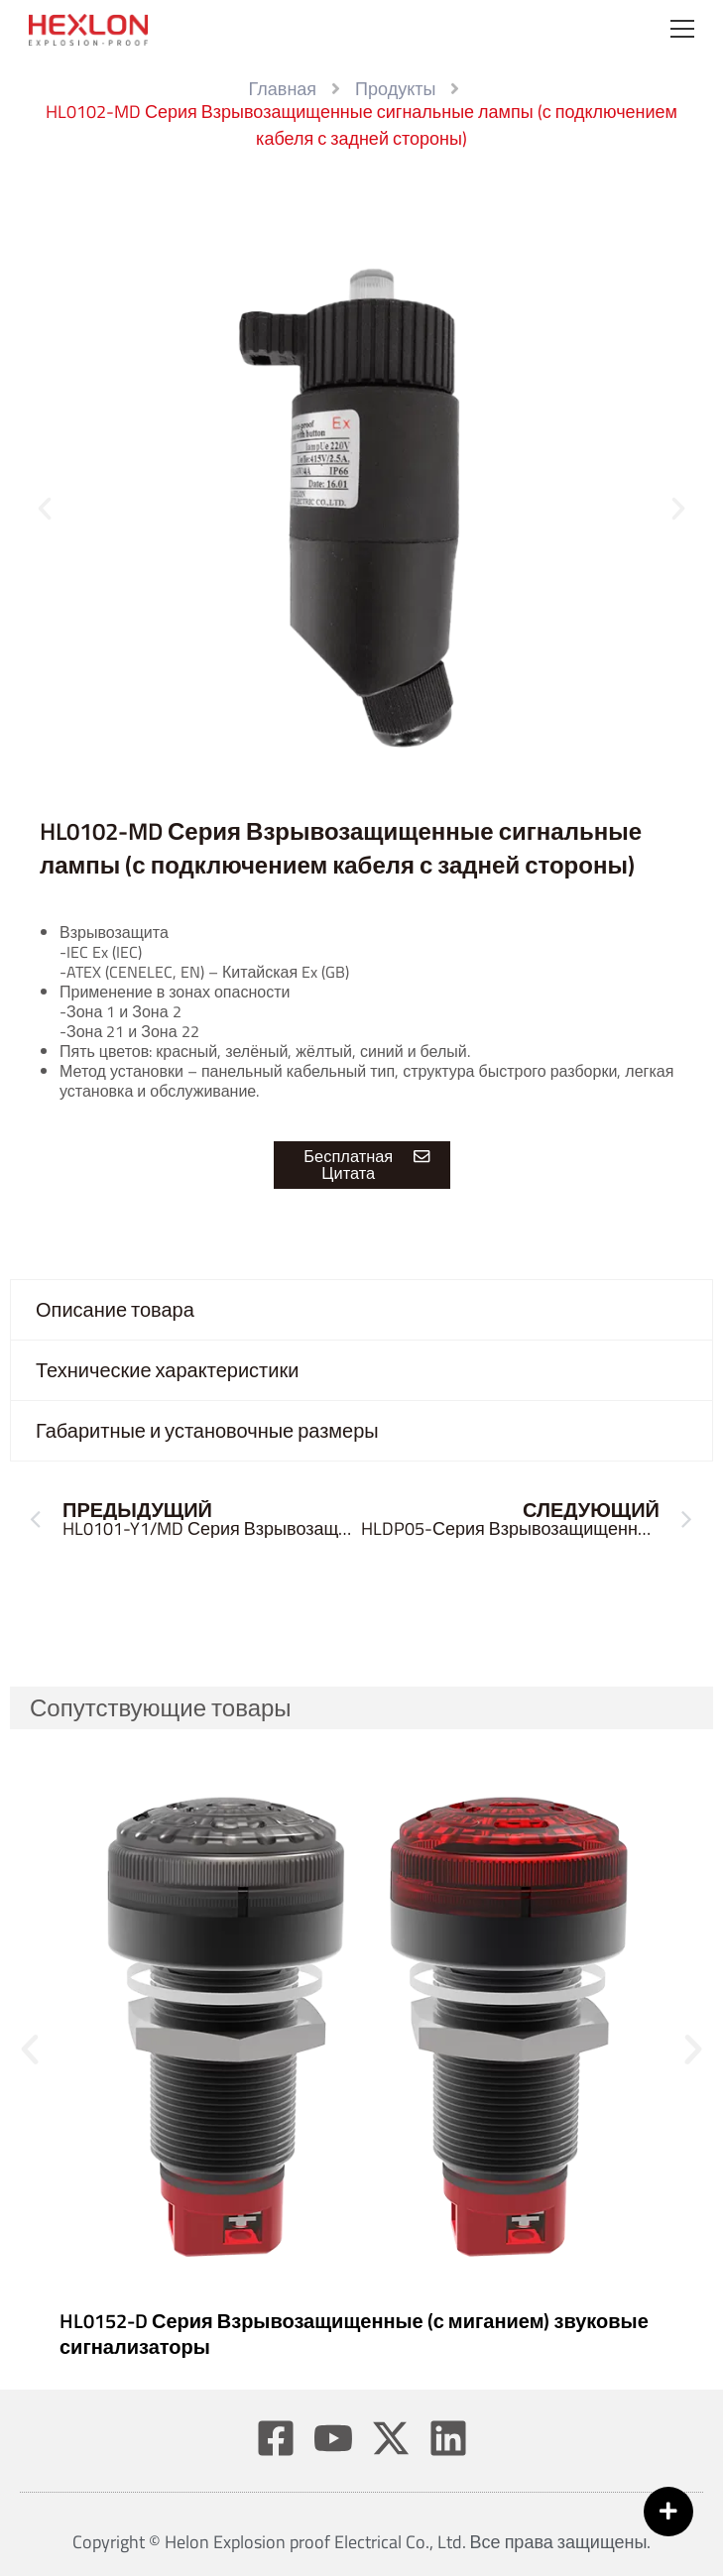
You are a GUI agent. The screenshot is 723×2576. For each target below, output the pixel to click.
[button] (45, 509)
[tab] (361, 1310)
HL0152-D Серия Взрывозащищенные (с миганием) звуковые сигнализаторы (354, 2333)
